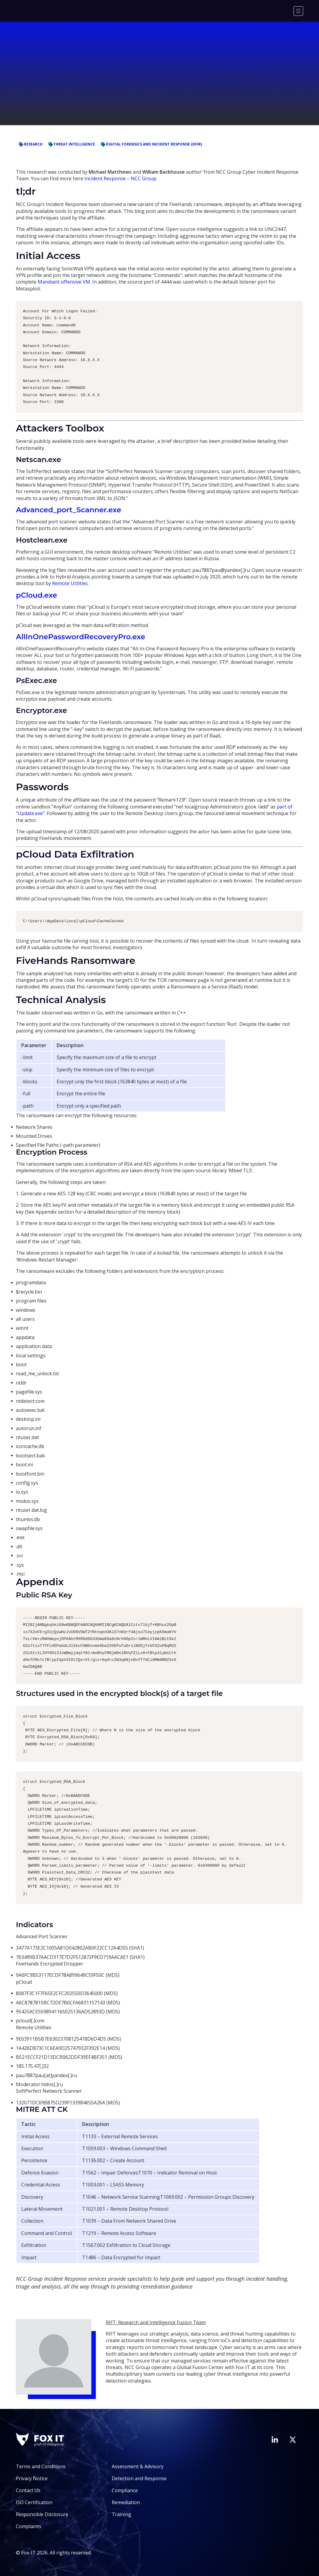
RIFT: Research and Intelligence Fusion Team (156, 2322)
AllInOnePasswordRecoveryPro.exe (80, 636)
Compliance (125, 2490)
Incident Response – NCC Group (120, 178)
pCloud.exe (36, 595)
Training (121, 2514)
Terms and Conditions (41, 2466)
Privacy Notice (32, 2478)
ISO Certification (34, 2502)
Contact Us (28, 2490)
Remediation (126, 2502)
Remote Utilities (70, 583)
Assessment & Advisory (138, 2466)
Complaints (28, 2526)
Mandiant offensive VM (64, 281)
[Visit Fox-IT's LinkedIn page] (274, 2439)
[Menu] (298, 11)
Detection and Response (139, 2478)
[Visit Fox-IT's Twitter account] (292, 2439)
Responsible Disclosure (42, 2514)
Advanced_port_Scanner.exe (68, 509)
